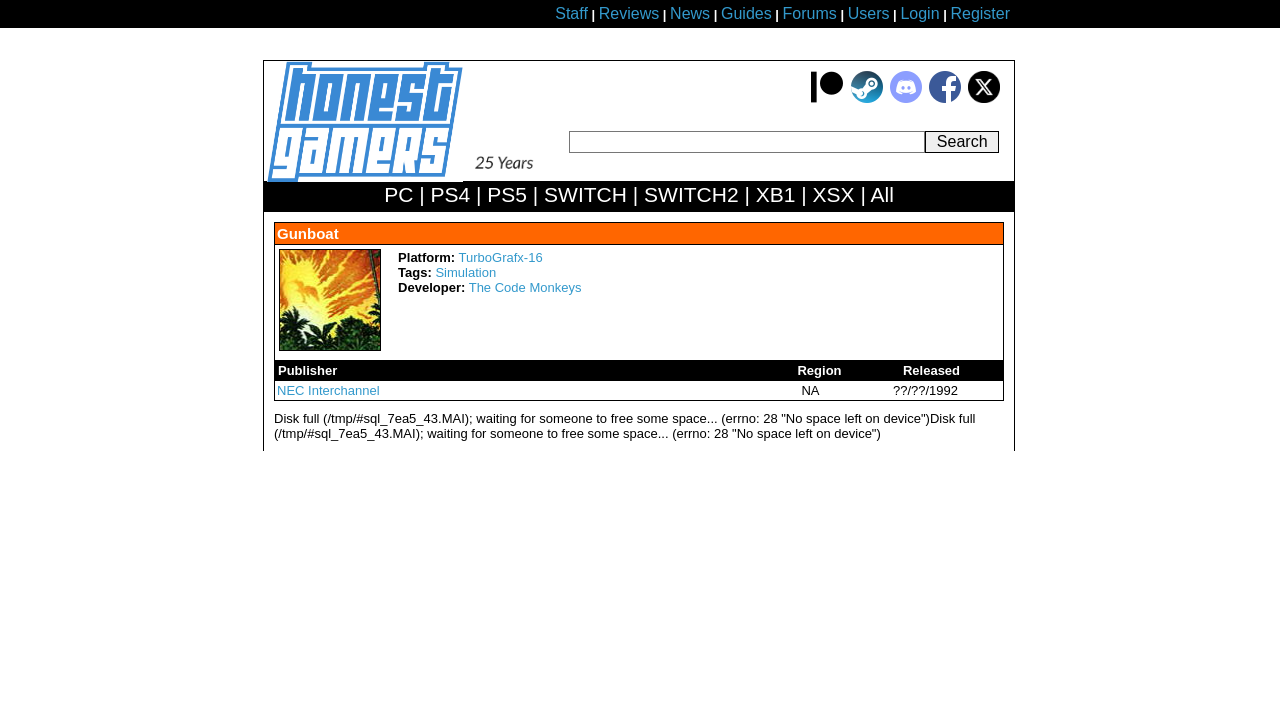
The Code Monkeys (525, 287)
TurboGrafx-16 (501, 257)
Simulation (465, 272)
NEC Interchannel (328, 390)
